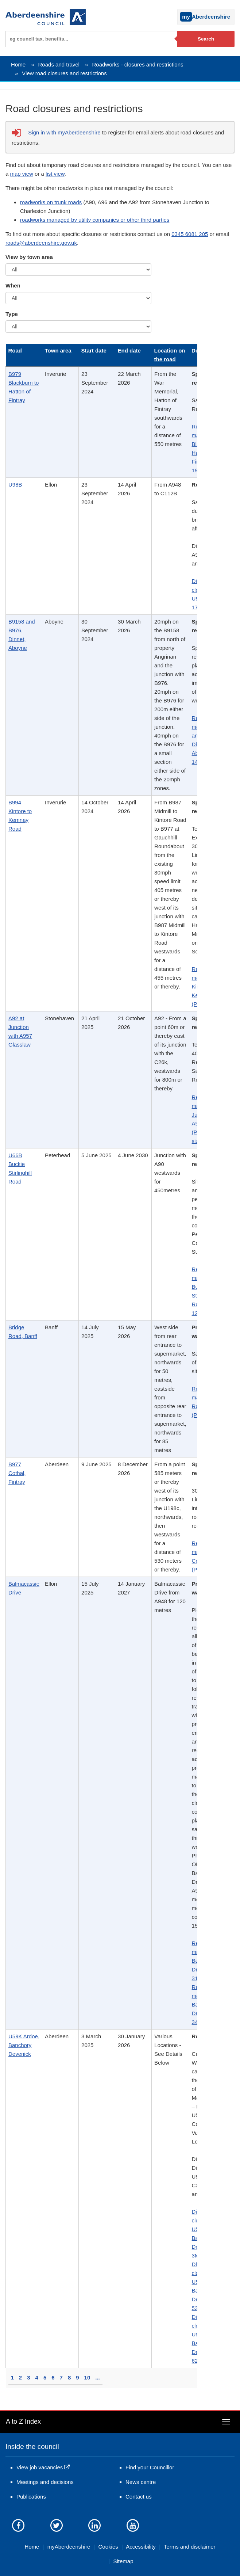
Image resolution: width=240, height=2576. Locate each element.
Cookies (108, 2546)
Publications (31, 2496)
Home (18, 64)
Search (206, 39)
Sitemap (123, 2561)
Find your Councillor (149, 2467)
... (97, 2377)
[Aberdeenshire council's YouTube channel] (132, 2525)
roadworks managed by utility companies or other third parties (94, 220)
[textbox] (91, 39)
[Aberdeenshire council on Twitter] (56, 2525)
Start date (94, 350)
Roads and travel (59, 64)
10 (87, 2377)
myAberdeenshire (68, 2546)
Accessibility (141, 2546)
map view (21, 174)
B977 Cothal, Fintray (17, 1473)
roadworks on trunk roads (51, 202)
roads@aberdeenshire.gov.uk (41, 243)
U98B (15, 484)
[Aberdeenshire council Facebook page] (18, 2525)
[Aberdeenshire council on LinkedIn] (94, 2525)
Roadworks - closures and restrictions (137, 64)
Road (15, 350)
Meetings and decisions (45, 2482)
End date (129, 350)
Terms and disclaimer (190, 2546)
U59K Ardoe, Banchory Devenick (23, 2045)
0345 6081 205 (189, 234)
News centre (140, 2482)
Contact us (138, 2496)
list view (55, 174)
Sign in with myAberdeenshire (64, 132)
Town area (58, 350)
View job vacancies (39, 2467)
